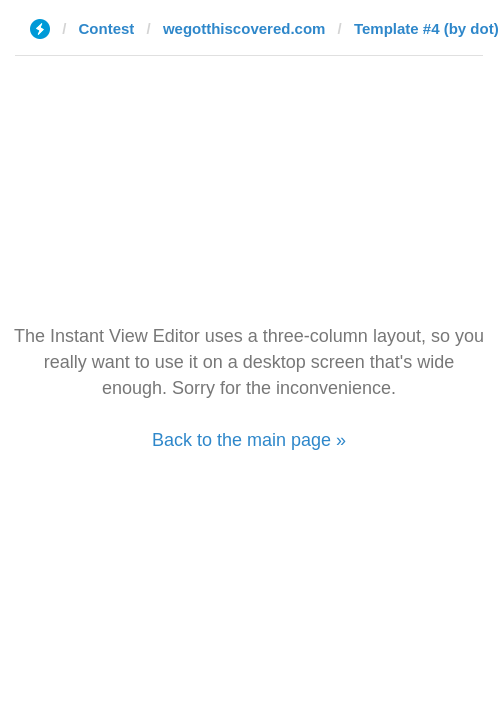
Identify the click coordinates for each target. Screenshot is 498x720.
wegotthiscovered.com (244, 28)
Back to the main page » (249, 440)
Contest (107, 28)
